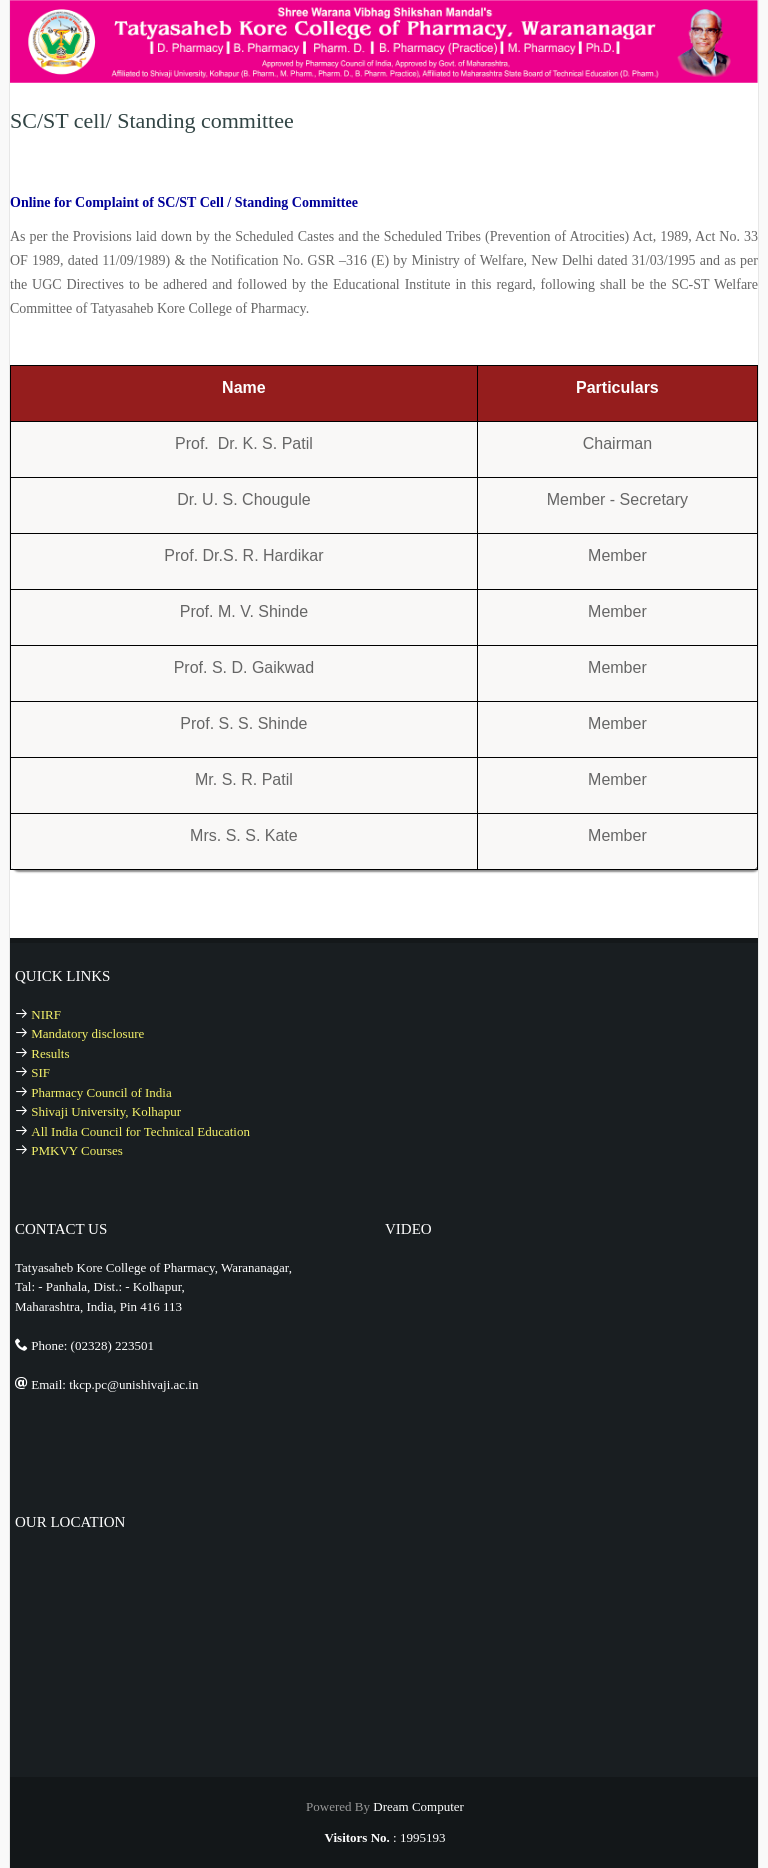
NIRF (46, 1014)
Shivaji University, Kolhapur (106, 1111)
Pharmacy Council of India (101, 1092)
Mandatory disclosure (87, 1033)
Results (50, 1053)
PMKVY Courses (77, 1150)
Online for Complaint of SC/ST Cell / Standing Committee (184, 202)
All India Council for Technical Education (140, 1131)
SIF (40, 1072)
